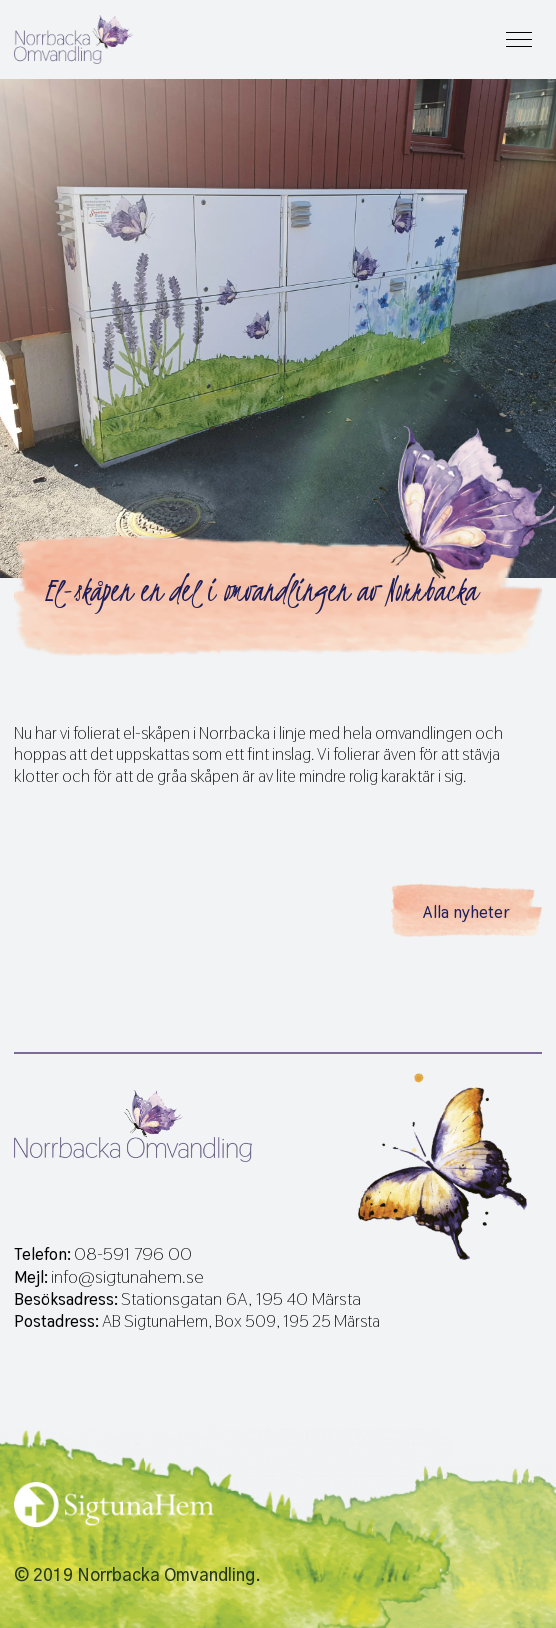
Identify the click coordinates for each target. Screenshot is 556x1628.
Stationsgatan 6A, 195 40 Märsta (241, 1299)
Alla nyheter (466, 912)
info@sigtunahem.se (127, 1277)
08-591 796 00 (133, 1254)
